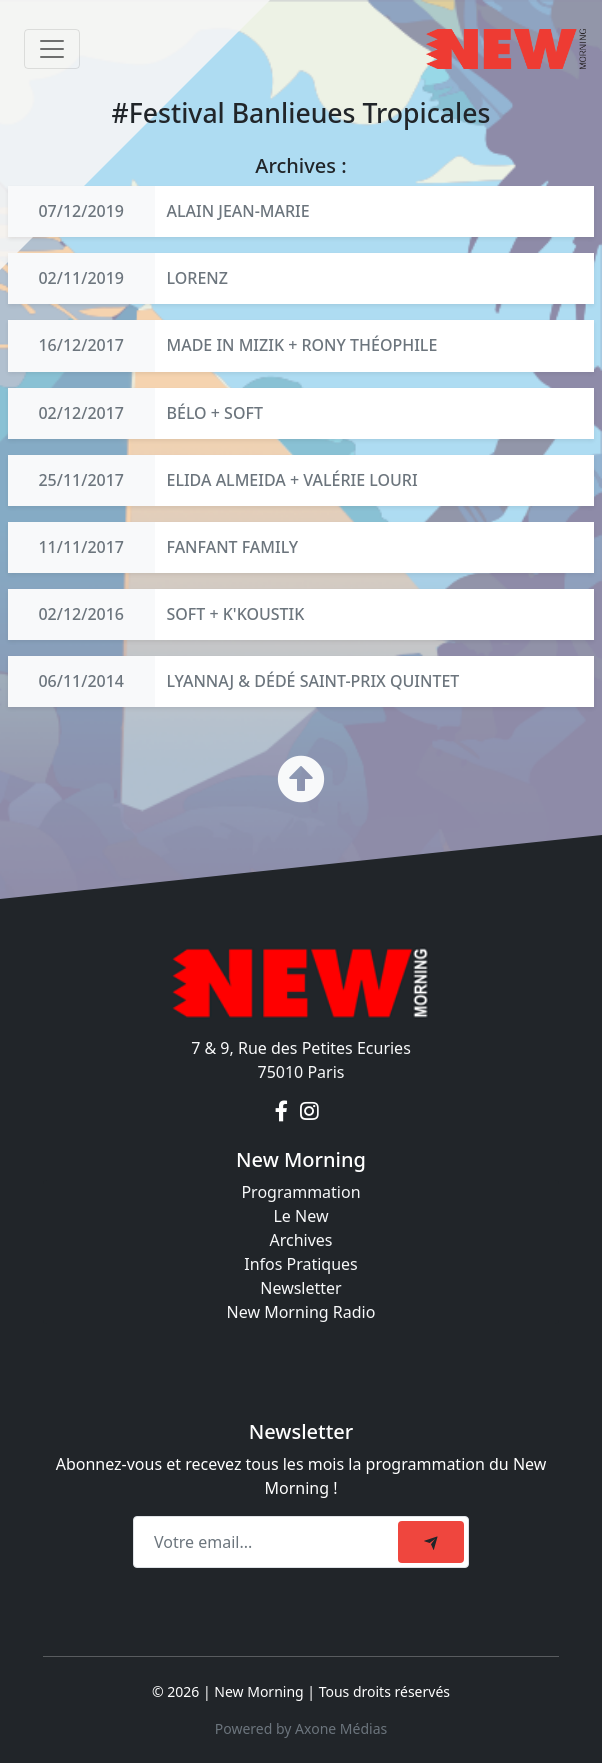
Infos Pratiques (301, 1264)
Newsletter (300, 1288)
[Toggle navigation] (52, 49)
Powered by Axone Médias (301, 1728)
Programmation (300, 1192)
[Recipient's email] (268, 1542)
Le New (300, 1216)
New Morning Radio (301, 1312)
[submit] (431, 1542)
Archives (300, 1240)
